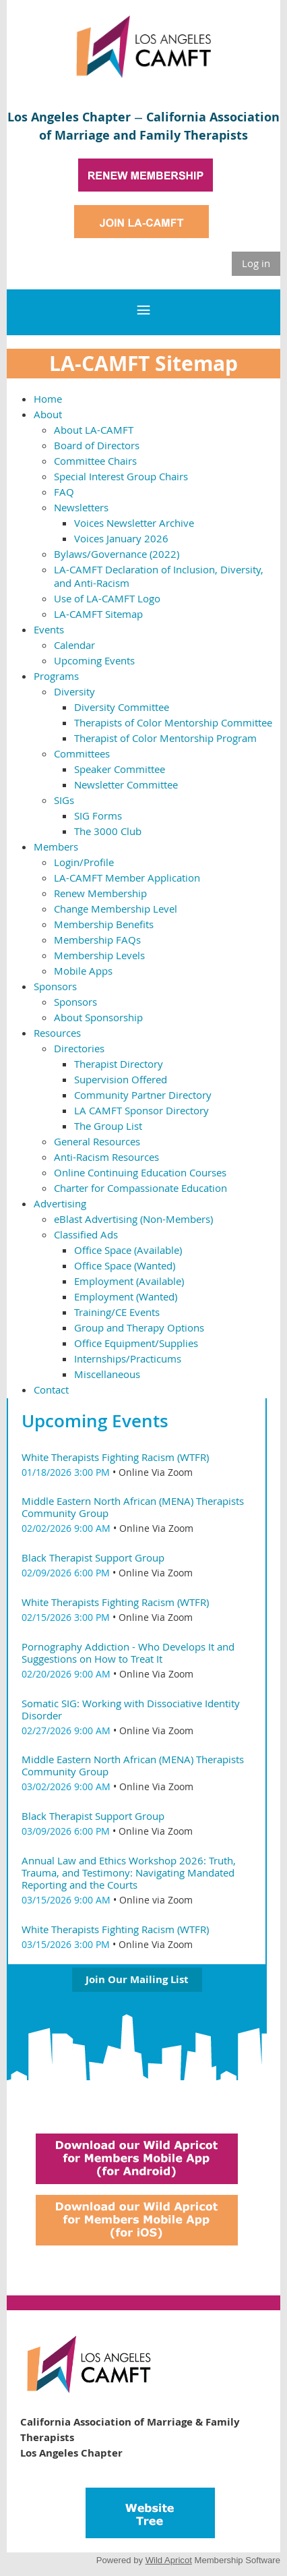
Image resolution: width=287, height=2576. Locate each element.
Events (49, 629)
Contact (51, 1389)
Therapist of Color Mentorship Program (165, 738)
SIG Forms (98, 815)
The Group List (108, 1126)
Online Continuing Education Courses (140, 1172)
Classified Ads (86, 1234)
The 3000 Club (107, 831)
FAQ (64, 491)
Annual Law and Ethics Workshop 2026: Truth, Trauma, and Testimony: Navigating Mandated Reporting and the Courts (129, 1872)
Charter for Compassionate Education (140, 1188)
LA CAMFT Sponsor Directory (141, 1110)
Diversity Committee (121, 707)
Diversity (74, 691)
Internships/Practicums (127, 1358)
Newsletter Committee (126, 784)
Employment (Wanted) (125, 1296)
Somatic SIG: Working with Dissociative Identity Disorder (131, 1709)
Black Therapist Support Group (93, 1557)
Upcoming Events (94, 660)
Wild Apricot (169, 2560)
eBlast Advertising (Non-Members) (133, 1219)
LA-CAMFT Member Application (127, 877)
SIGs (64, 800)
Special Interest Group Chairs (121, 476)
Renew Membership (100, 893)
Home (48, 398)
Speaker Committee (119, 769)
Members (56, 846)
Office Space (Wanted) (124, 1265)
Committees (82, 753)
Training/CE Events (117, 1312)
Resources (57, 1032)
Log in (256, 263)
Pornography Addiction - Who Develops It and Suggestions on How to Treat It (128, 1652)
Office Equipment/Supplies (136, 1343)
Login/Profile (84, 862)
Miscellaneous (107, 1374)
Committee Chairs (95, 460)
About (48, 414)
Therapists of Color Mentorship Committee (173, 722)
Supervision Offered (120, 1079)
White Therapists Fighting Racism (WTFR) (115, 1457)
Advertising (60, 1203)
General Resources (97, 1141)
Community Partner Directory (143, 1094)
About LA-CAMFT (93, 429)
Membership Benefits (104, 924)
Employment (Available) (129, 1281)
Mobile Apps (83, 970)
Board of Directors (96, 445)
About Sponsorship (98, 1017)
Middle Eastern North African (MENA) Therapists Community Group (133, 1507)
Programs (56, 676)
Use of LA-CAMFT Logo (107, 598)
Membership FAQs (97, 939)
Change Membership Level (115, 908)
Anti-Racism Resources (106, 1157)
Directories (79, 1048)
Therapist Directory (118, 1063)
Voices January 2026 (121, 538)
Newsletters (81, 507)
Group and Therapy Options (139, 1327)
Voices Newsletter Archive (134, 522)
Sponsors (55, 986)
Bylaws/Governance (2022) (116, 554)
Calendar (74, 645)
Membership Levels (99, 955)
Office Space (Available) (128, 1250)
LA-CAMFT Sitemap (98, 614)
